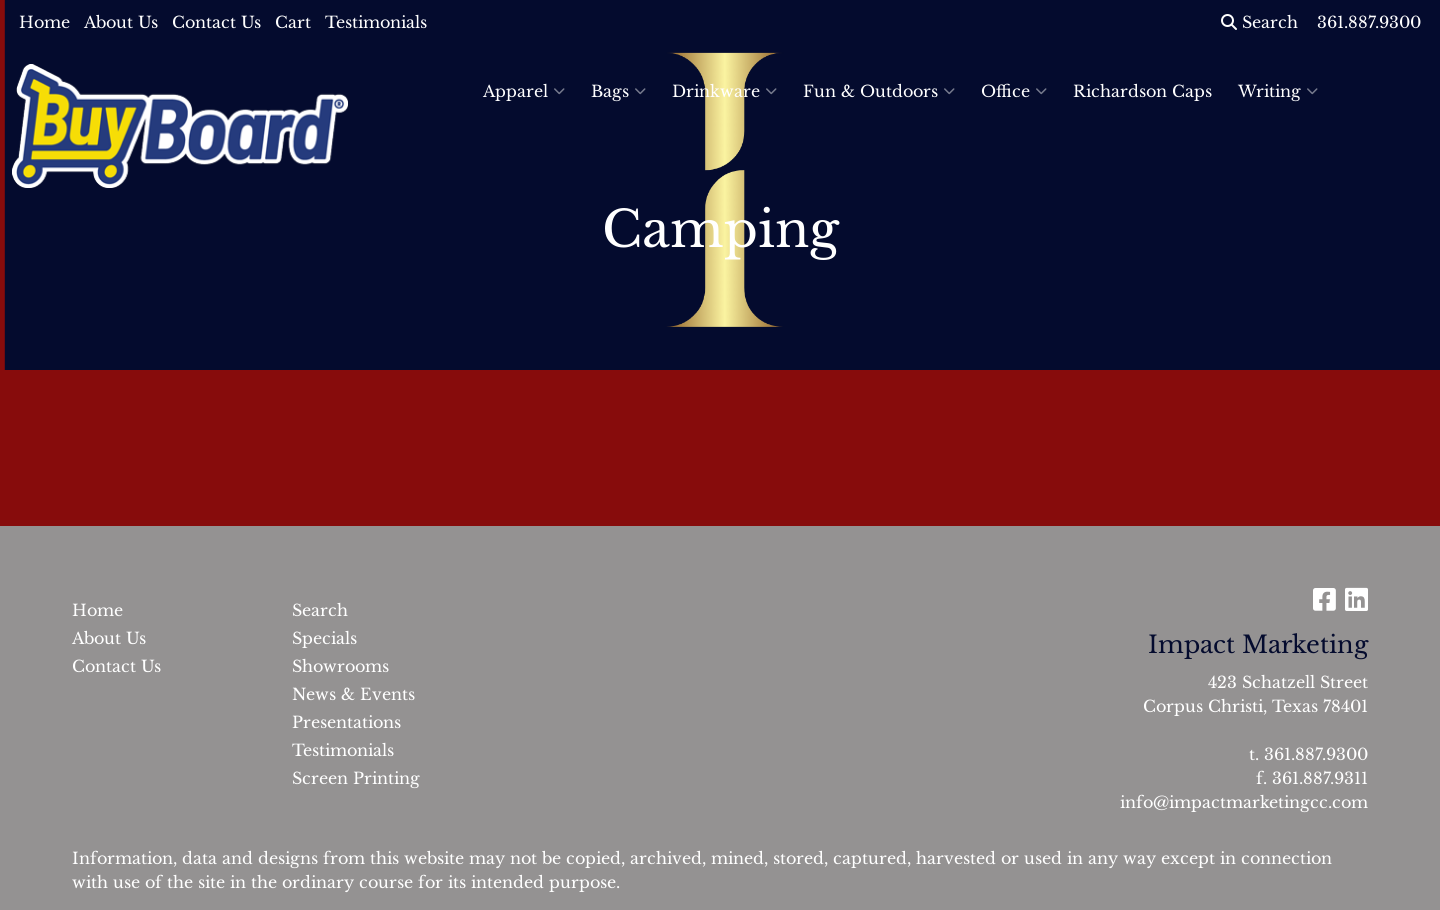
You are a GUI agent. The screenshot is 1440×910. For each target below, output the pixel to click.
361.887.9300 (1316, 754)
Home (44, 22)
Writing (1278, 91)
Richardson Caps (1142, 91)
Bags (618, 91)
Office (1014, 91)
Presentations (346, 722)
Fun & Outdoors (879, 91)
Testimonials (376, 22)
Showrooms (340, 666)
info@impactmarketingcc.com (1244, 802)
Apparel (524, 91)
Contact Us (216, 22)
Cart (293, 22)
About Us (121, 22)
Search (1259, 22)
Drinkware (724, 91)
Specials (324, 638)
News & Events (353, 694)
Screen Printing (356, 778)
